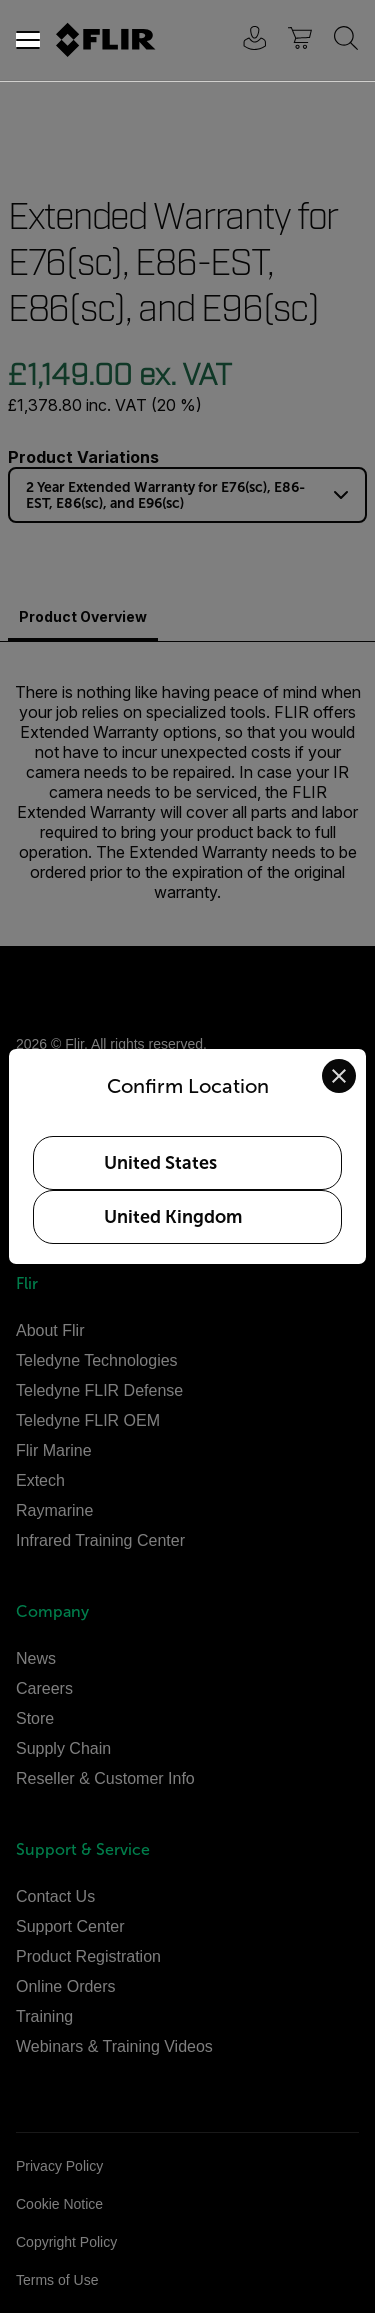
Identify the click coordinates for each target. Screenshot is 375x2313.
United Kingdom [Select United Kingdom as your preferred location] (173, 1217)
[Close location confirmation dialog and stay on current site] (339, 1076)
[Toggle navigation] (28, 40)
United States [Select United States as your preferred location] (160, 1163)
